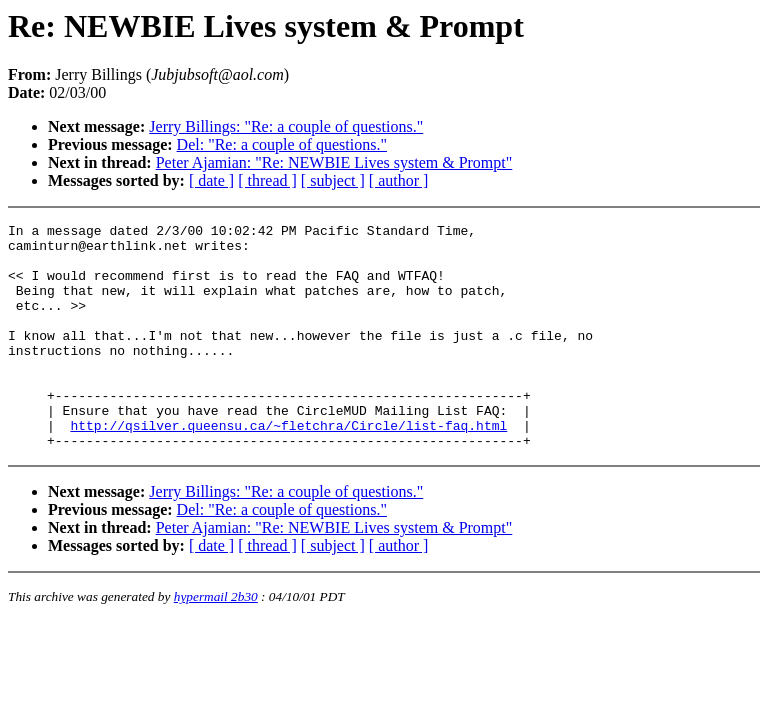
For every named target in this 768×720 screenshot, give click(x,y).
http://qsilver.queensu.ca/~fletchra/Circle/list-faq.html (288, 467)
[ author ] (399, 180)
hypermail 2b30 (216, 641)
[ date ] (211, 180)
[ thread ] (267, 180)
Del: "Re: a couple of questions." (282, 144)
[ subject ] (333, 180)
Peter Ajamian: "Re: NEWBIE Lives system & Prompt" (334, 162)
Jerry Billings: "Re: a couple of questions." (286, 126)
